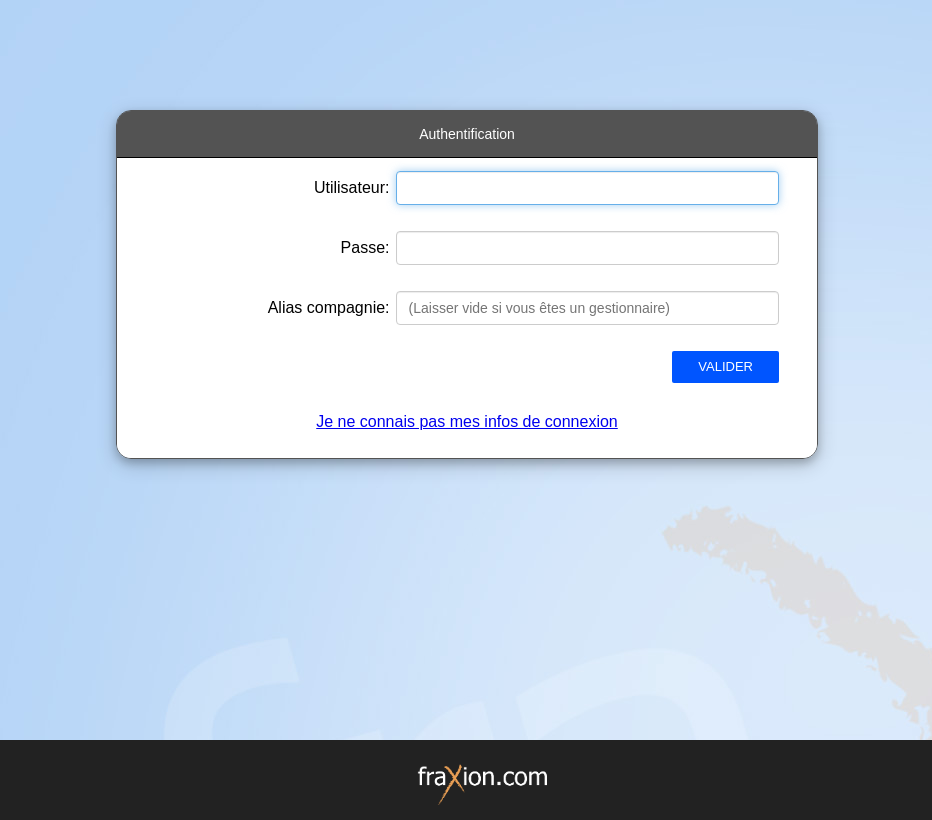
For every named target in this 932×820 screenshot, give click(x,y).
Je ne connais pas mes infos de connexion (467, 421)
